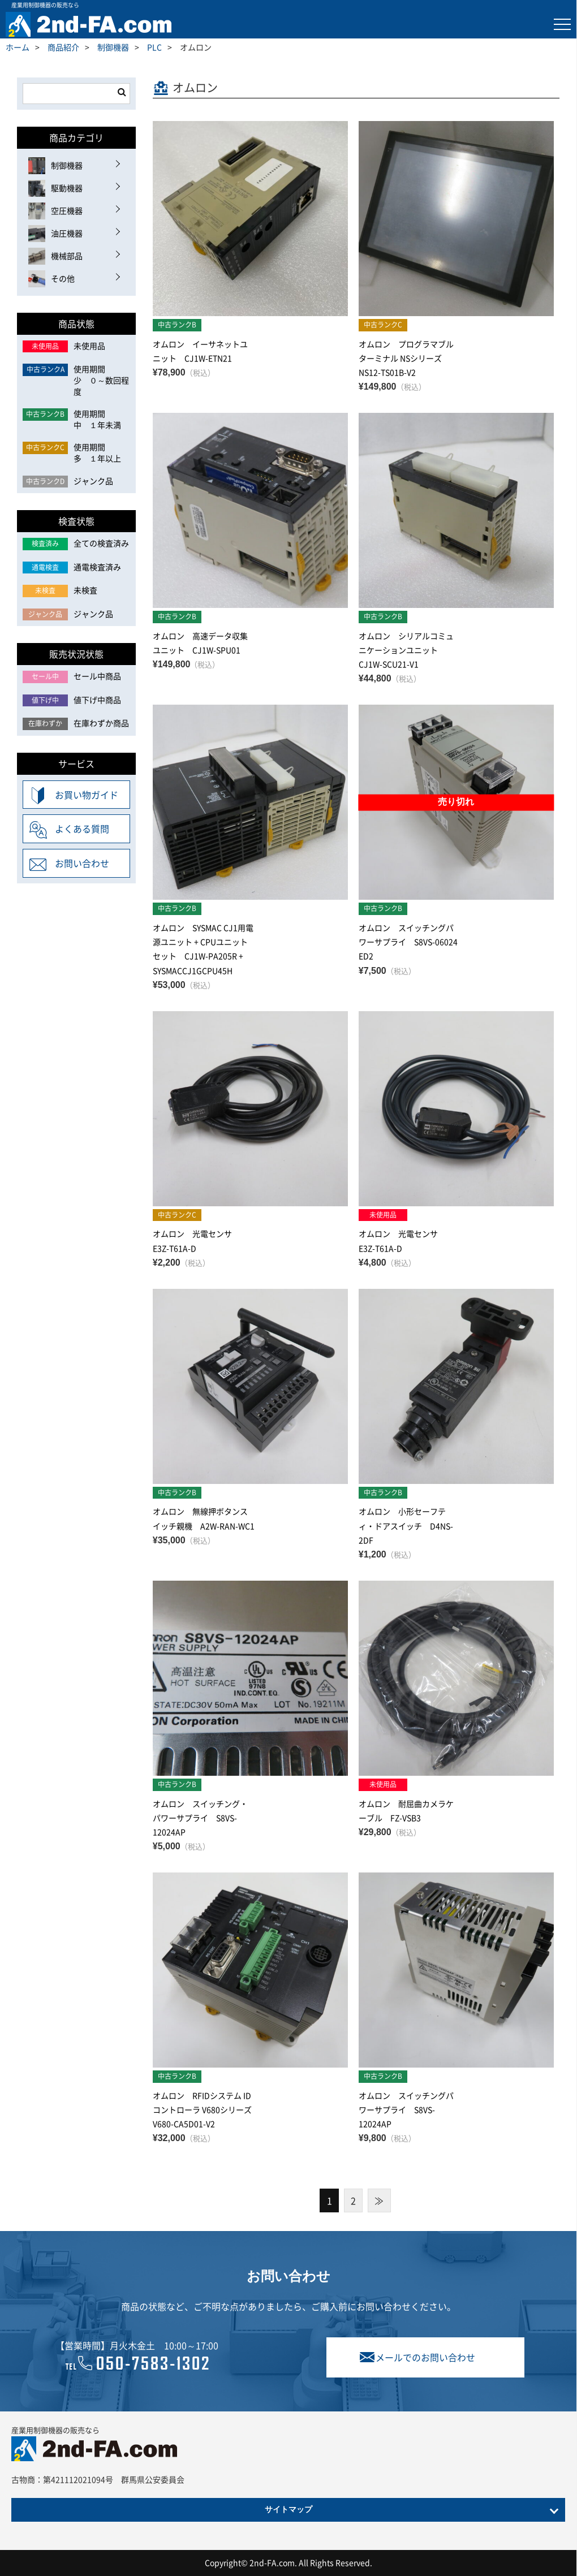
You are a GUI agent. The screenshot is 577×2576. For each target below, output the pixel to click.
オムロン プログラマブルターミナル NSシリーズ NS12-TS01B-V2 (406, 358)
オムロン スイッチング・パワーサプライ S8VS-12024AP (200, 1817)
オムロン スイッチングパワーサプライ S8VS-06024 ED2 (408, 941)
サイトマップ (288, 2509)
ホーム (17, 47)
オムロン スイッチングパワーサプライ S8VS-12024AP (406, 2109)
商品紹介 (63, 47)
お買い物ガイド (86, 794)
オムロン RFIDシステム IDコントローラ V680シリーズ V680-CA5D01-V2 (206, 2109)
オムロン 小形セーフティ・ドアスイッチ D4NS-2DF (406, 1525)
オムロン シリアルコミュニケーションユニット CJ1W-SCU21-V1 (406, 650)
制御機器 (113, 47)
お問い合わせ (82, 863)
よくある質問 (82, 828)
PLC (154, 47)
